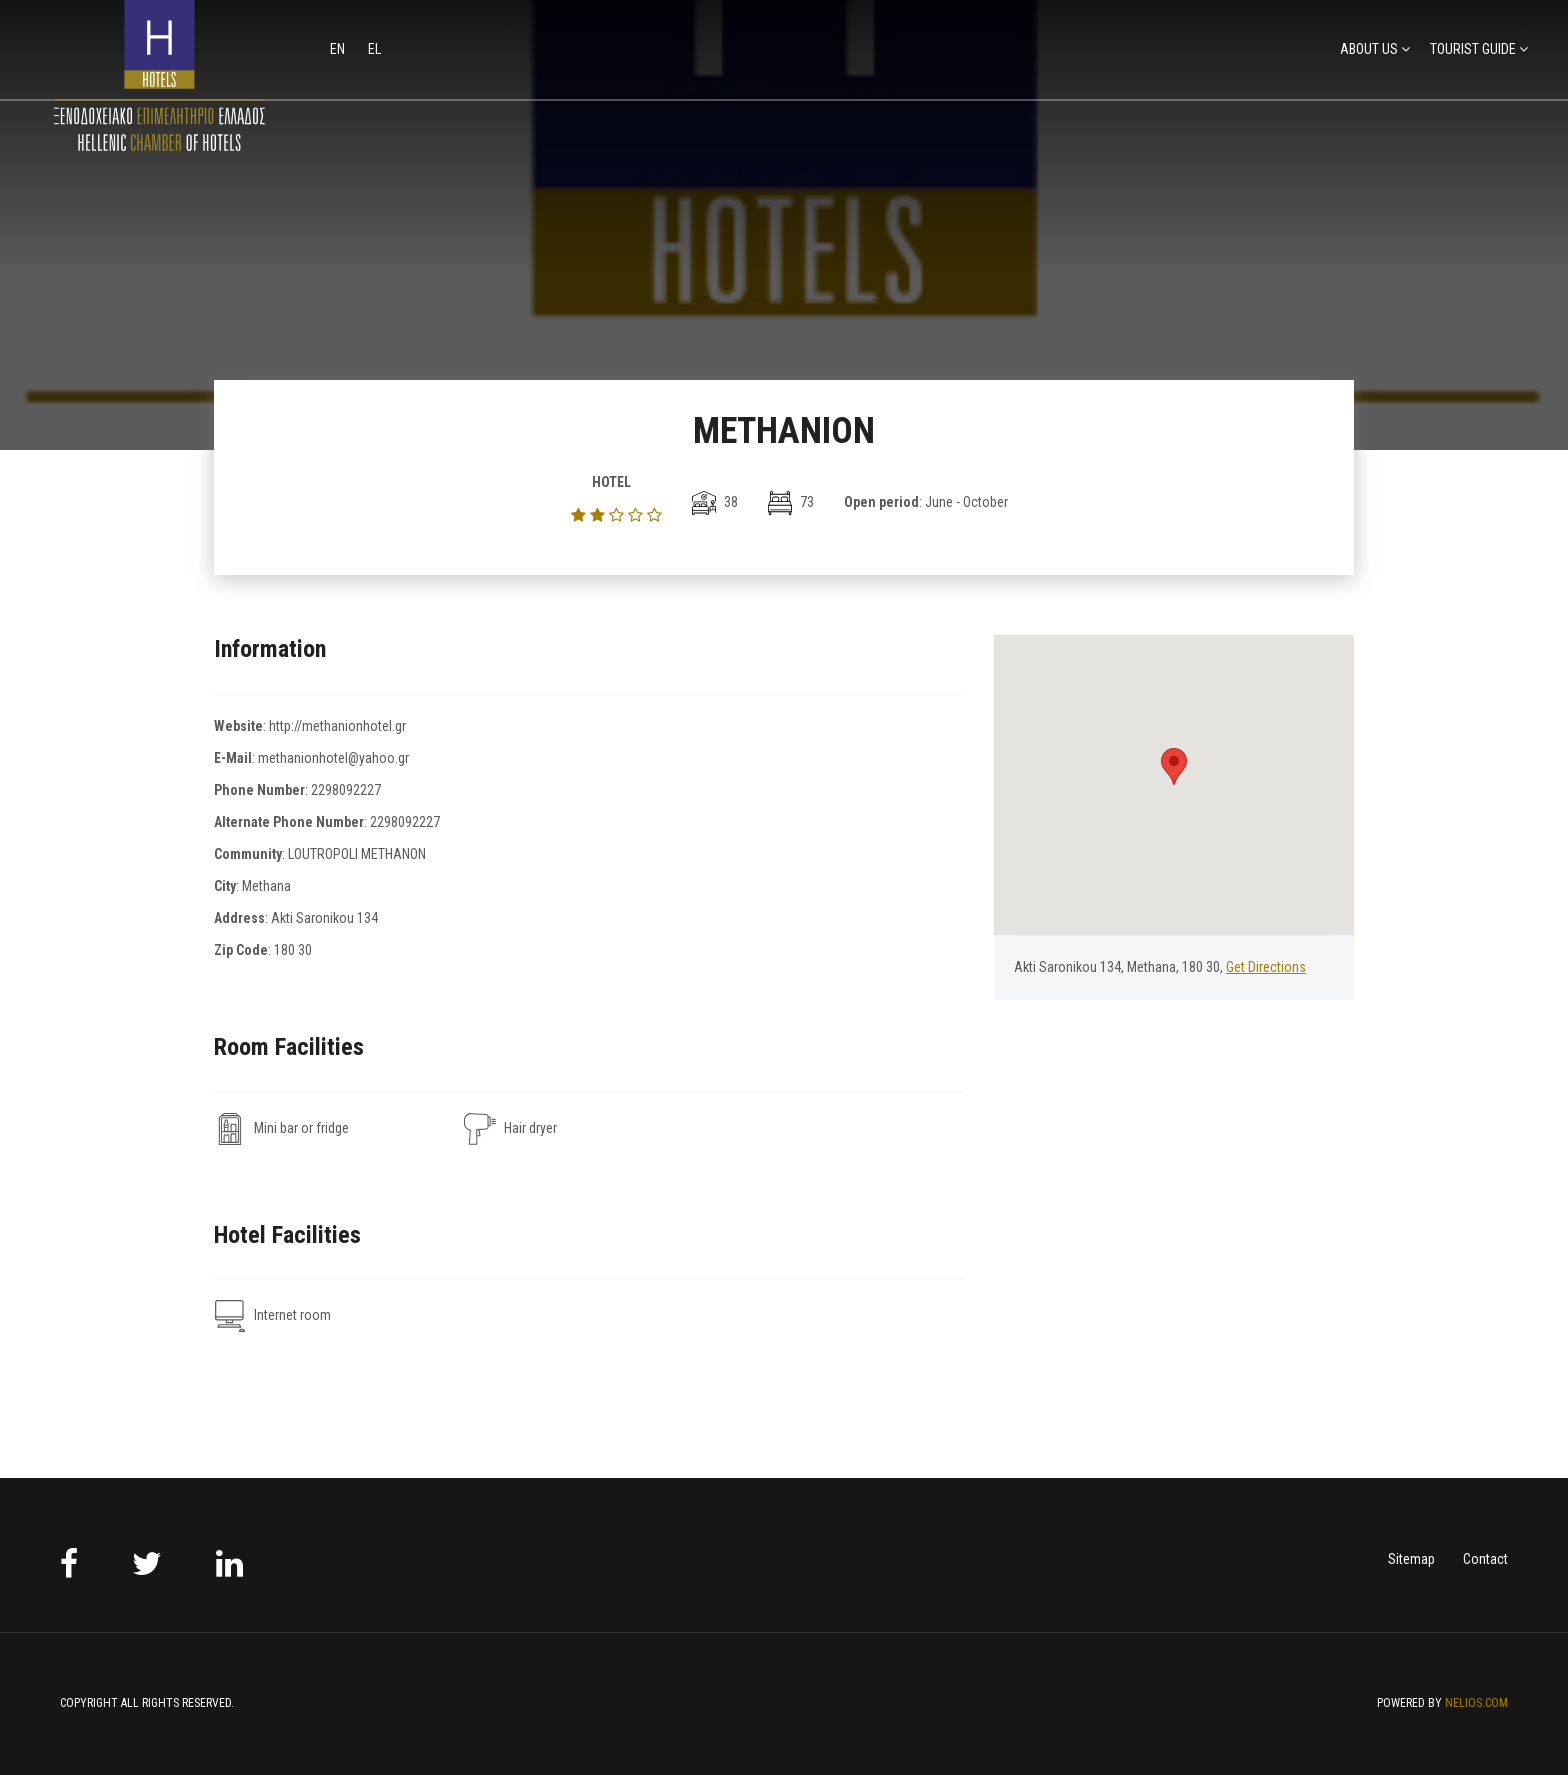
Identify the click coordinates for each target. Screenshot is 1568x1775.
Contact (1485, 1559)
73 (791, 502)
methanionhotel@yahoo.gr (333, 758)
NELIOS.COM (1476, 1703)
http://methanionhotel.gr (337, 726)
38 (715, 502)
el (374, 49)
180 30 (293, 950)
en (339, 49)
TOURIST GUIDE (1473, 49)
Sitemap (1411, 1559)
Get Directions (1266, 967)
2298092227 (346, 790)
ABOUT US (1369, 49)
